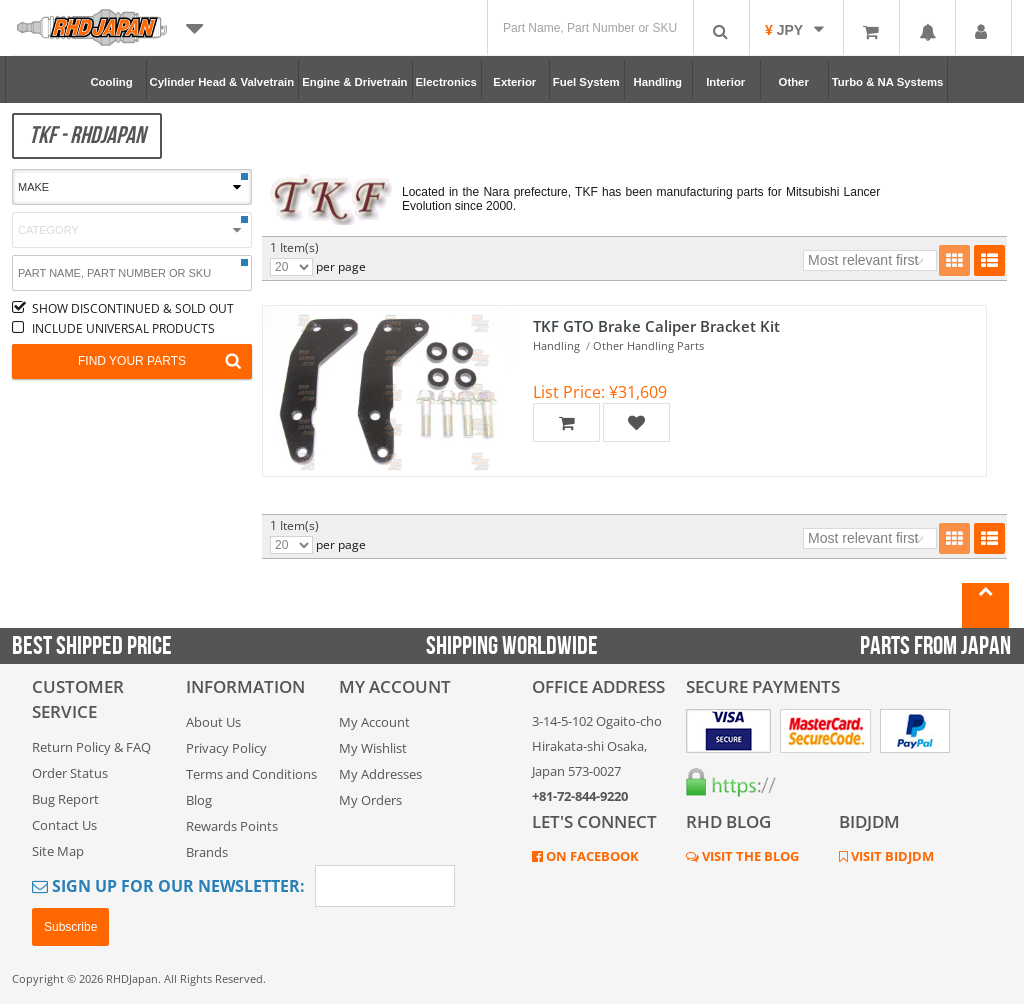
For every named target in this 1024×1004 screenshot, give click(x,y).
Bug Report (65, 799)
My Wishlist (373, 748)
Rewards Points (232, 826)
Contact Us (64, 825)
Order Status (70, 773)
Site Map (58, 851)
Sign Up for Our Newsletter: (168, 886)
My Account (374, 722)
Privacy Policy (226, 748)
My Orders (370, 800)
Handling (556, 345)
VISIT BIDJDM (891, 856)
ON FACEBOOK (591, 856)
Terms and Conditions (251, 774)
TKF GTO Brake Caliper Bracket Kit (656, 326)
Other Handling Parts (648, 345)
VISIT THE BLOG (749, 856)
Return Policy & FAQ (91, 747)
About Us (213, 722)
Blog (199, 800)
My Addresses (380, 774)
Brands (207, 852)
